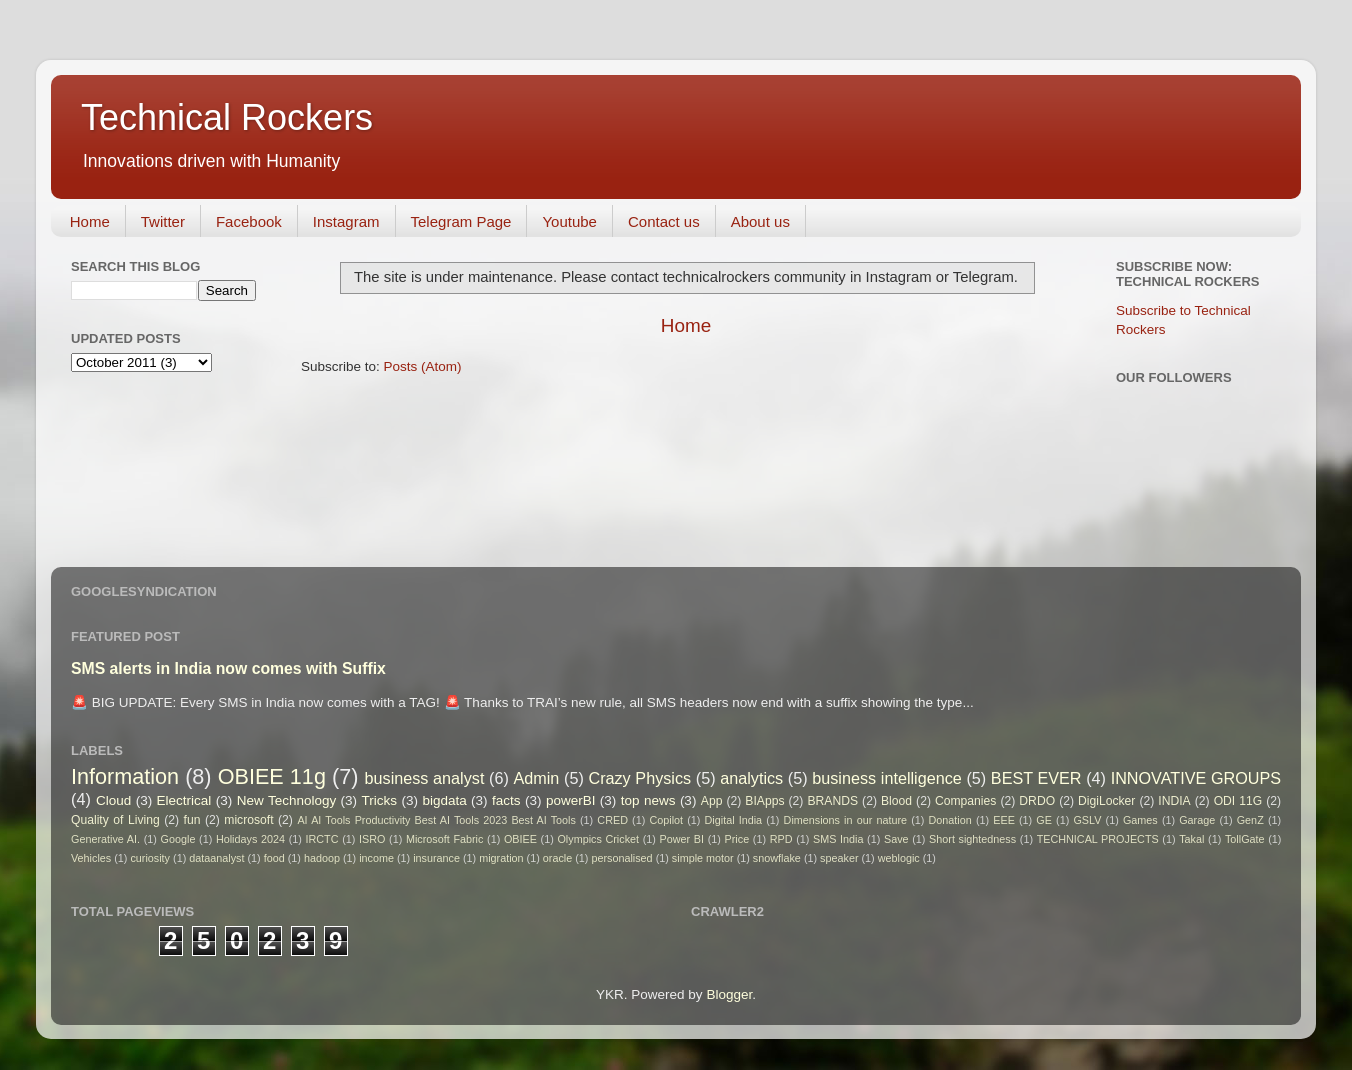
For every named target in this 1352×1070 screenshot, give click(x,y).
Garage (1197, 820)
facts (506, 800)
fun (192, 820)
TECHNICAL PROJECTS (1098, 839)
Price (737, 839)
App (712, 801)
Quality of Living (115, 820)
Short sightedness (972, 839)
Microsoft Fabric (444, 839)
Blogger (729, 994)
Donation (950, 820)
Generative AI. (105, 839)
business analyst (425, 778)
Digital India (734, 820)
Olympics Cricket (598, 839)
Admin (536, 778)
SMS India (838, 839)
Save (896, 839)
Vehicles (91, 858)
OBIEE (520, 839)
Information (125, 776)
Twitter (163, 221)
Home (90, 221)
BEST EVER (1036, 778)
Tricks (380, 800)
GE (1044, 820)
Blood (896, 801)
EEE (1004, 820)
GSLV (1087, 820)
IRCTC (322, 839)
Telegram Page (461, 221)
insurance (436, 858)
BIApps (764, 801)
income (376, 858)
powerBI (571, 800)
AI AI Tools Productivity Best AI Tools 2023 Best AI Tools (436, 820)
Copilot (666, 820)
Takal (1191, 839)
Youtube (569, 221)
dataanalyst (216, 858)
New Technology (286, 800)
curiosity (150, 858)
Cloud (113, 800)
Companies (965, 801)
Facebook (249, 221)
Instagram (346, 221)
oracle (557, 858)
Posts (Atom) (423, 366)
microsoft (248, 820)
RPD (781, 839)
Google (178, 839)
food (274, 858)
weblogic (899, 858)
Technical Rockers (227, 117)
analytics (751, 778)
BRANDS (832, 801)
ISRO (372, 839)
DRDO (1037, 801)
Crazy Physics (639, 778)
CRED (612, 820)
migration (501, 858)
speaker (839, 858)
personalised (621, 858)
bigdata (444, 800)
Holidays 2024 (250, 839)
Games (1140, 820)
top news (648, 800)
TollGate (1245, 839)
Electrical (184, 800)
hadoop (322, 858)
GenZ (1250, 820)
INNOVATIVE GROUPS (1196, 778)
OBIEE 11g (272, 776)
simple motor (703, 858)
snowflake (777, 858)
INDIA (1174, 801)
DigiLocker (1106, 801)
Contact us (664, 221)
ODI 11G (1238, 801)
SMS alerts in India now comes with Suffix (228, 668)
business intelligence (887, 778)
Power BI (682, 839)
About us (760, 221)
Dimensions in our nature (845, 820)
